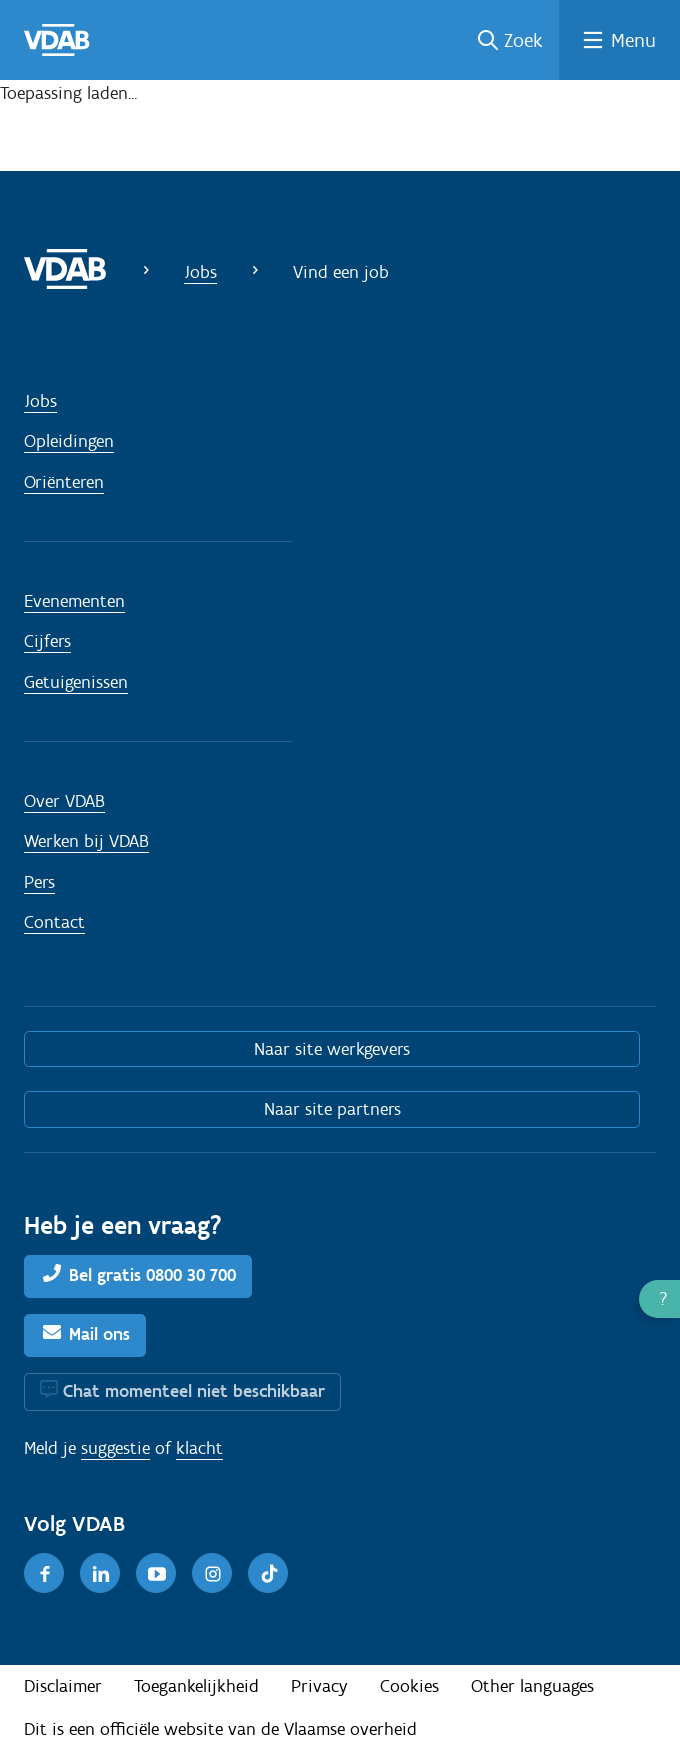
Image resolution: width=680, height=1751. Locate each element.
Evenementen (74, 601)
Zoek (523, 40)
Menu (633, 40)
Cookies (409, 1686)
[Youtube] (156, 1573)
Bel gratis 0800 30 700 (152, 1275)
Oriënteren (64, 482)
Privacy (319, 1686)
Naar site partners (332, 1109)
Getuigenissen (76, 682)
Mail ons (99, 1334)
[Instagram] (212, 1573)
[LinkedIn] (100, 1573)
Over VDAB (64, 801)
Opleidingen (69, 441)
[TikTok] (268, 1573)
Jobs (200, 272)
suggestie (115, 1448)
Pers (39, 882)
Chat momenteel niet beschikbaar (194, 1391)
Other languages (532, 1686)
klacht (199, 1448)
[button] (659, 1299)
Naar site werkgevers (332, 1049)
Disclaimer (63, 1686)
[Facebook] (44, 1573)
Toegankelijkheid (196, 1686)
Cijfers (47, 641)
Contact (54, 922)
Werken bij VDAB (86, 841)
